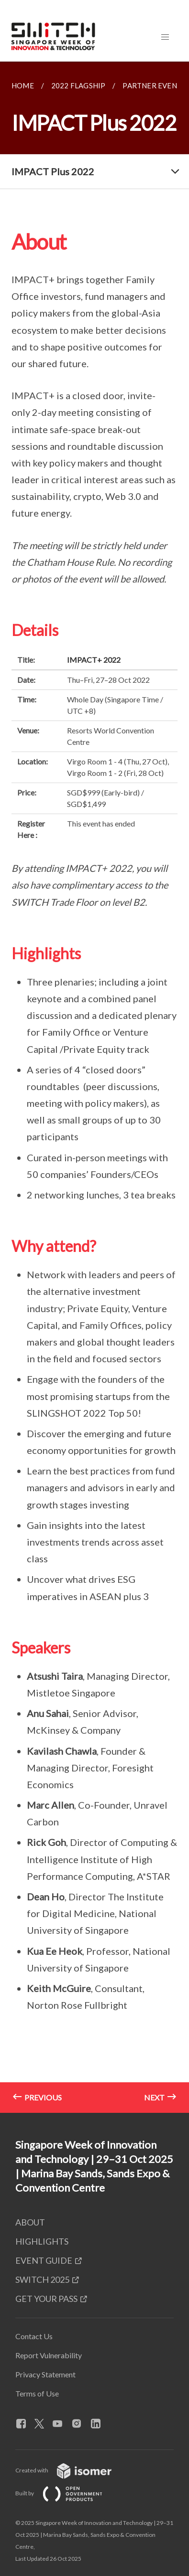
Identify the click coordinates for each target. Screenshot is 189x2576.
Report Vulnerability (48, 2355)
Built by (66, 2493)
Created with (71, 2470)
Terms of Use (37, 2393)
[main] (94, 1087)
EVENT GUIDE (43, 2260)
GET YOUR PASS (46, 2298)
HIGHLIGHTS (41, 2241)
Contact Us (34, 2336)
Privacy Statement (45, 2374)
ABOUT (30, 2222)
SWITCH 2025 (42, 2279)
